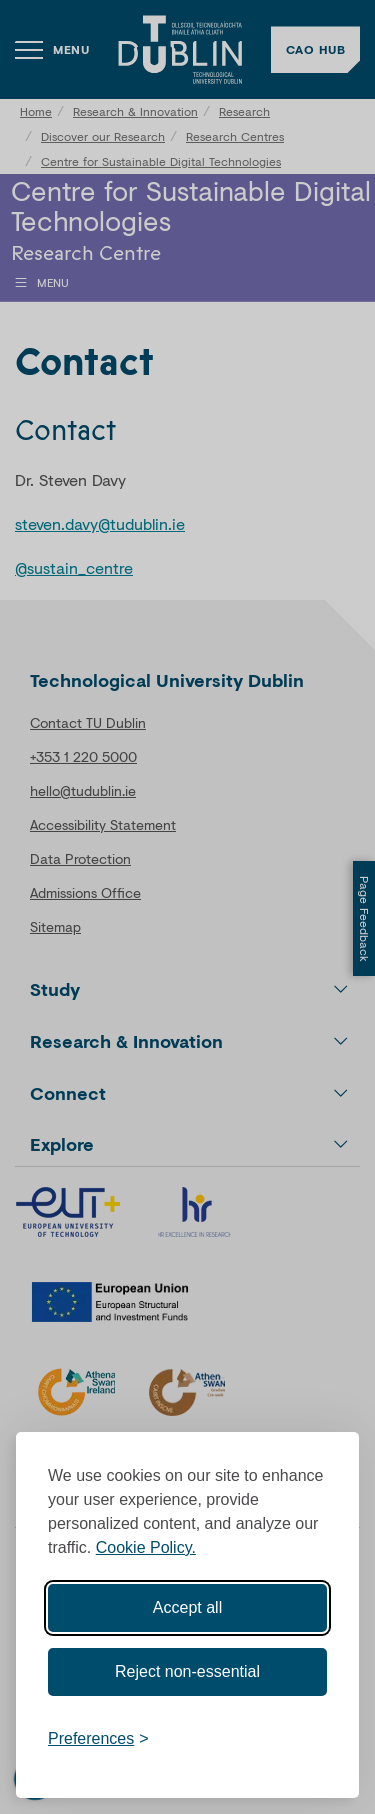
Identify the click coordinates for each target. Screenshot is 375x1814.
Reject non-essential (187, 1671)
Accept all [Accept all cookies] (187, 1607)
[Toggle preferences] (98, 1739)
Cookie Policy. (146, 1547)
